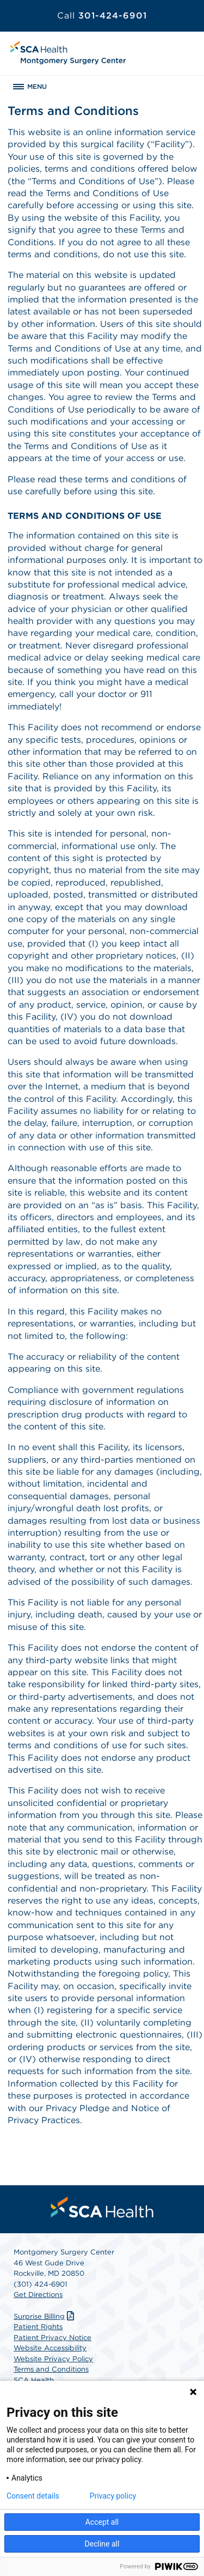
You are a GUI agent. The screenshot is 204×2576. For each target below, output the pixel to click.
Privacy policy (113, 2496)
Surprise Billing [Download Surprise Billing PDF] (45, 2316)
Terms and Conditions (51, 2369)
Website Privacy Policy (53, 2359)
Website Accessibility (50, 2348)
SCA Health (34, 2380)
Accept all (102, 2522)
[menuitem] (102, 2207)
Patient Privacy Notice (52, 2337)
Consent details (33, 2496)
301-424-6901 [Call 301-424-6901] (102, 15)
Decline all (102, 2543)
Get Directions (38, 2294)
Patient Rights (38, 2327)
